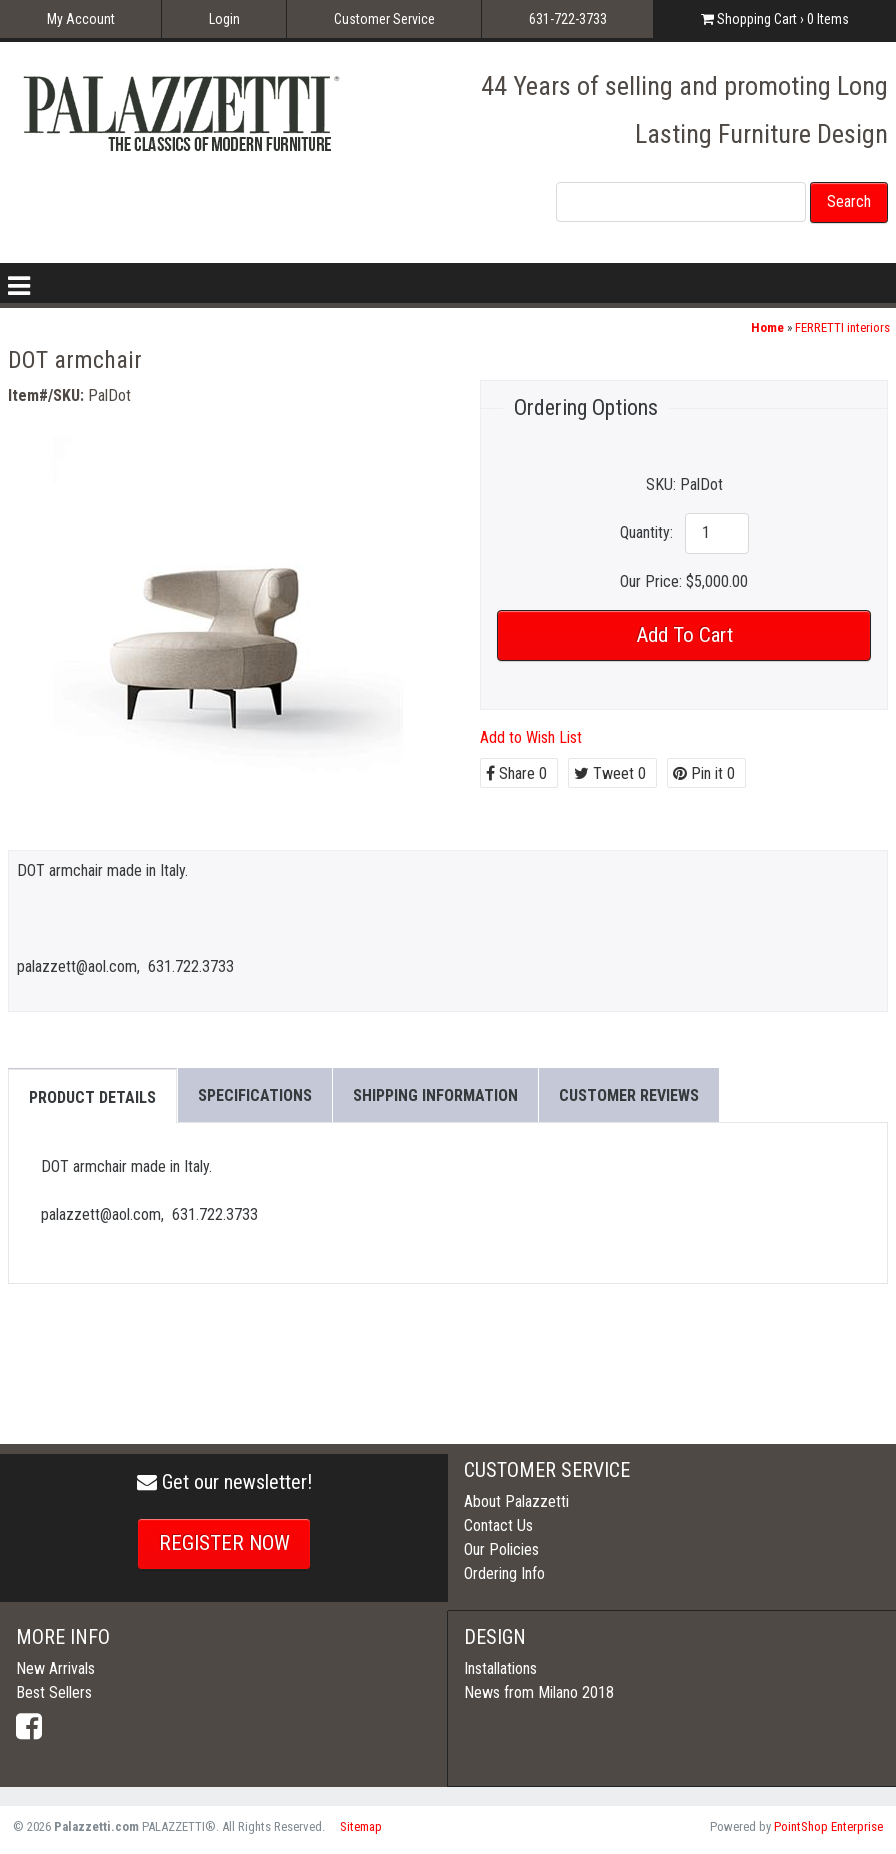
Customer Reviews (629, 1095)
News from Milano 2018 (539, 1692)
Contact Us (498, 1525)
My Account (81, 19)
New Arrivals (55, 1668)
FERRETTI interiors (842, 327)
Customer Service (384, 19)
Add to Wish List (531, 737)
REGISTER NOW (224, 1543)
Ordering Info (504, 1573)
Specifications (255, 1095)
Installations (500, 1668)
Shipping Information (435, 1095)
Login (224, 19)
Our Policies (501, 1549)
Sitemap (361, 1826)
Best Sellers (54, 1692)
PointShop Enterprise (828, 1826)
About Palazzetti (516, 1501)
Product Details (92, 1097)
